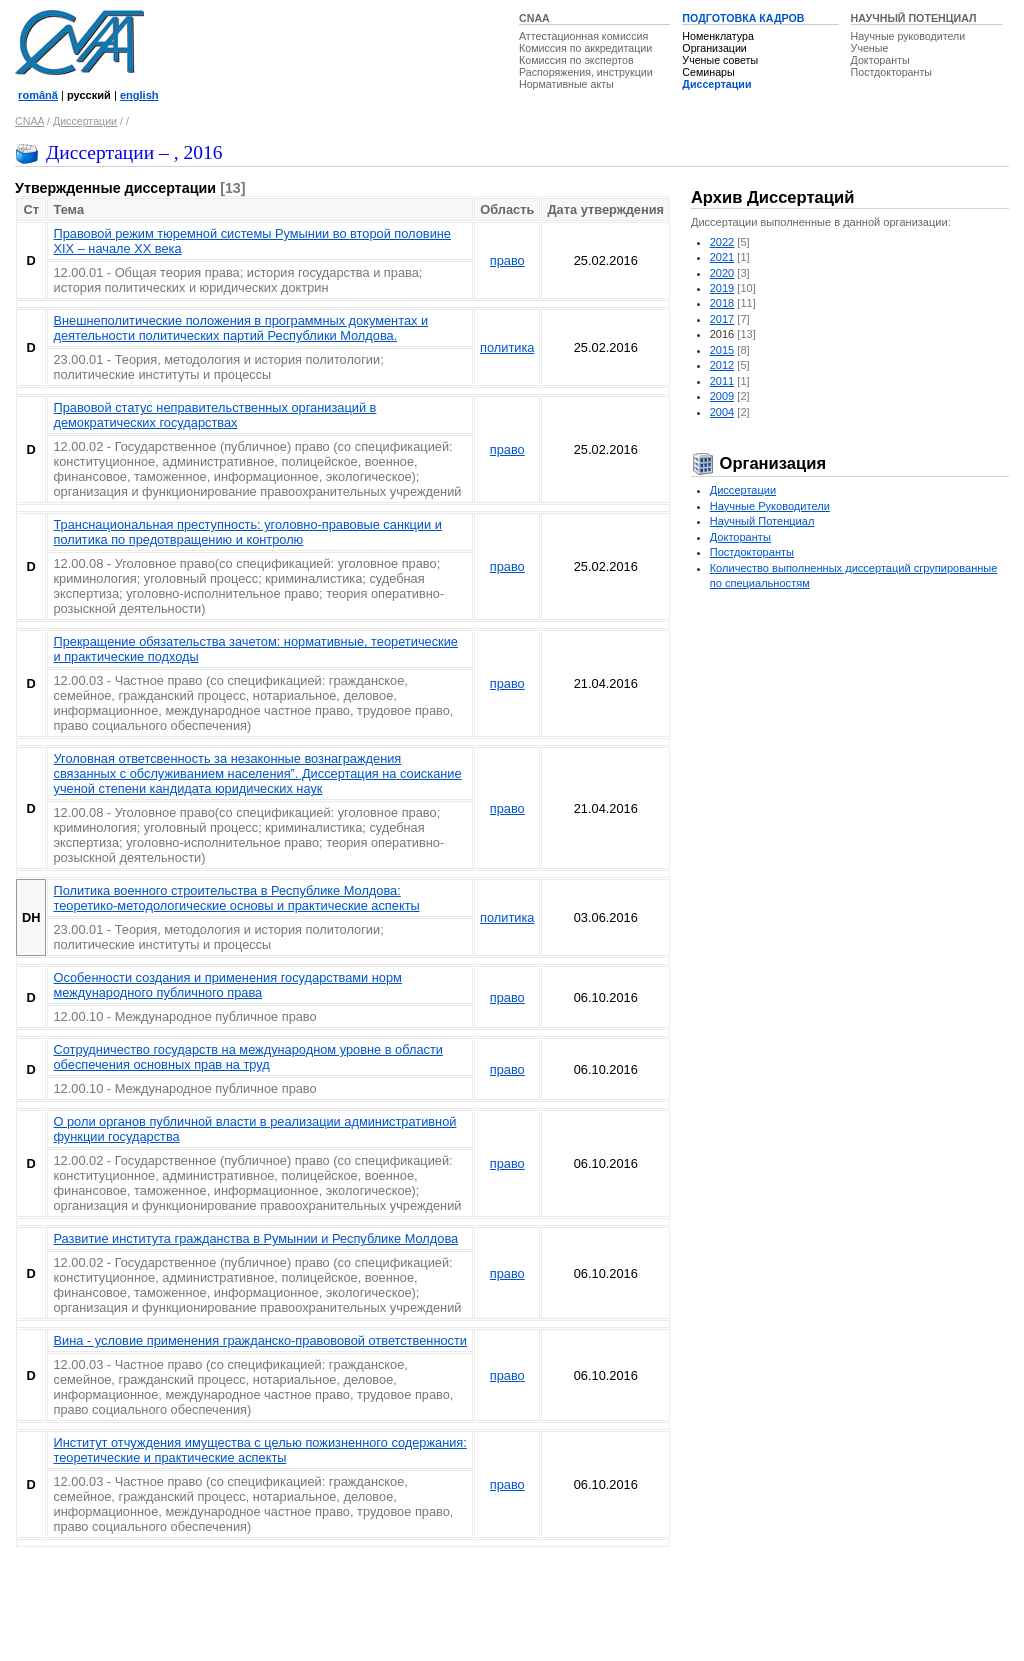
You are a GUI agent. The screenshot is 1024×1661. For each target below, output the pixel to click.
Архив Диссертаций (772, 197)
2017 (722, 319)
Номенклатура (718, 36)
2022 (722, 242)
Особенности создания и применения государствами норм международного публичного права (227, 985)
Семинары (708, 72)
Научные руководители (908, 36)
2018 (722, 303)
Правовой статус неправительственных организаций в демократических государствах (214, 415)
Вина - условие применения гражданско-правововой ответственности (260, 1340)
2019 (722, 288)
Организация (758, 463)
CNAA (534, 18)
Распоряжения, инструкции (586, 72)
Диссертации (716, 84)
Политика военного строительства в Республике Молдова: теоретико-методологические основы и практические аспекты (236, 898)
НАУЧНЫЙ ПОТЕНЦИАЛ (914, 18)
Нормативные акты (566, 84)
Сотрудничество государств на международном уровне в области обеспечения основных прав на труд (247, 1057)
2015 (722, 350)
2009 (722, 396)
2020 (722, 273)
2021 (722, 257)
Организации (714, 48)
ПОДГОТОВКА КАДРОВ (743, 18)
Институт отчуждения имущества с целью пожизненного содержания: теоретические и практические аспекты (259, 1450)
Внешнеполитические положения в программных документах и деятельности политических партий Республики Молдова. (240, 328)
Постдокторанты (891, 72)
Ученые (870, 48)
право (507, 260)
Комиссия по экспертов (576, 60)
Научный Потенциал (762, 521)
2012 (722, 365)
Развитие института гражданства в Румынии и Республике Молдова (255, 1238)
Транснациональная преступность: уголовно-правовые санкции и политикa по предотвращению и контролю (247, 532)
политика (507, 347)
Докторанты (880, 60)
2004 (722, 412)
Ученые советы (720, 60)
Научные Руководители (770, 506)
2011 (722, 381)
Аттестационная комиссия (583, 36)
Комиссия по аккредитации (585, 48)
